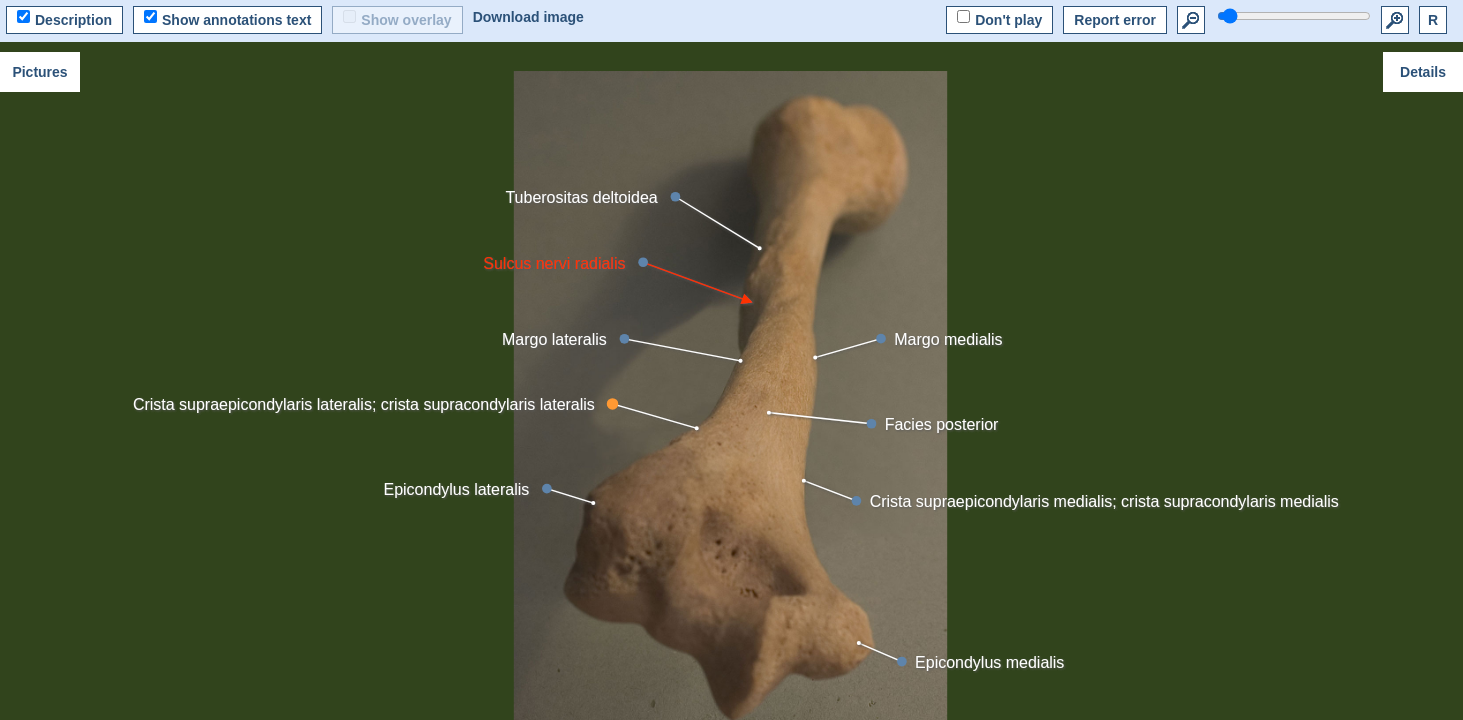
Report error (1115, 20)
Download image (528, 17)
